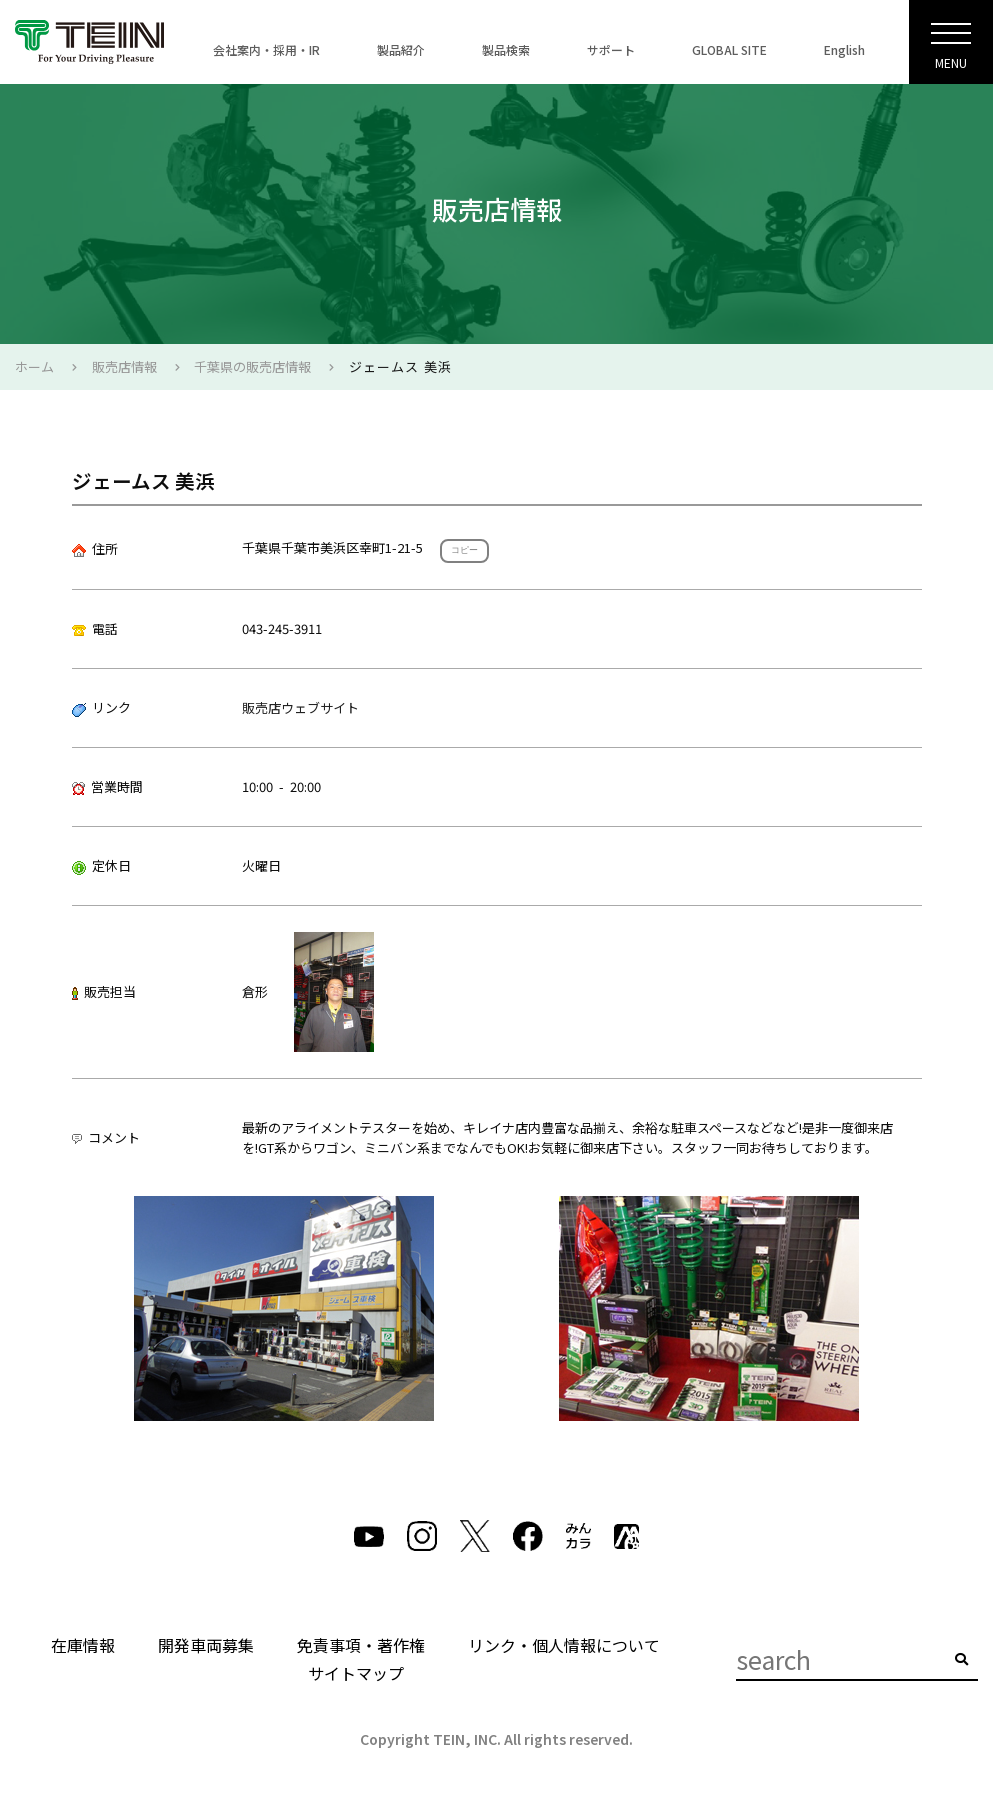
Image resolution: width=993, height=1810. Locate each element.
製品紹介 (401, 49)
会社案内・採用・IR (266, 49)
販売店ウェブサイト (300, 707)
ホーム (34, 366)
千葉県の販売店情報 (252, 366)
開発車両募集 (206, 1645)
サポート (611, 49)
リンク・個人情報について (564, 1645)
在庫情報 (83, 1645)
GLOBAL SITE (729, 49)
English (844, 49)
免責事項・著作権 (361, 1645)
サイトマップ (356, 1673)
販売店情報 (124, 366)
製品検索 (506, 49)
